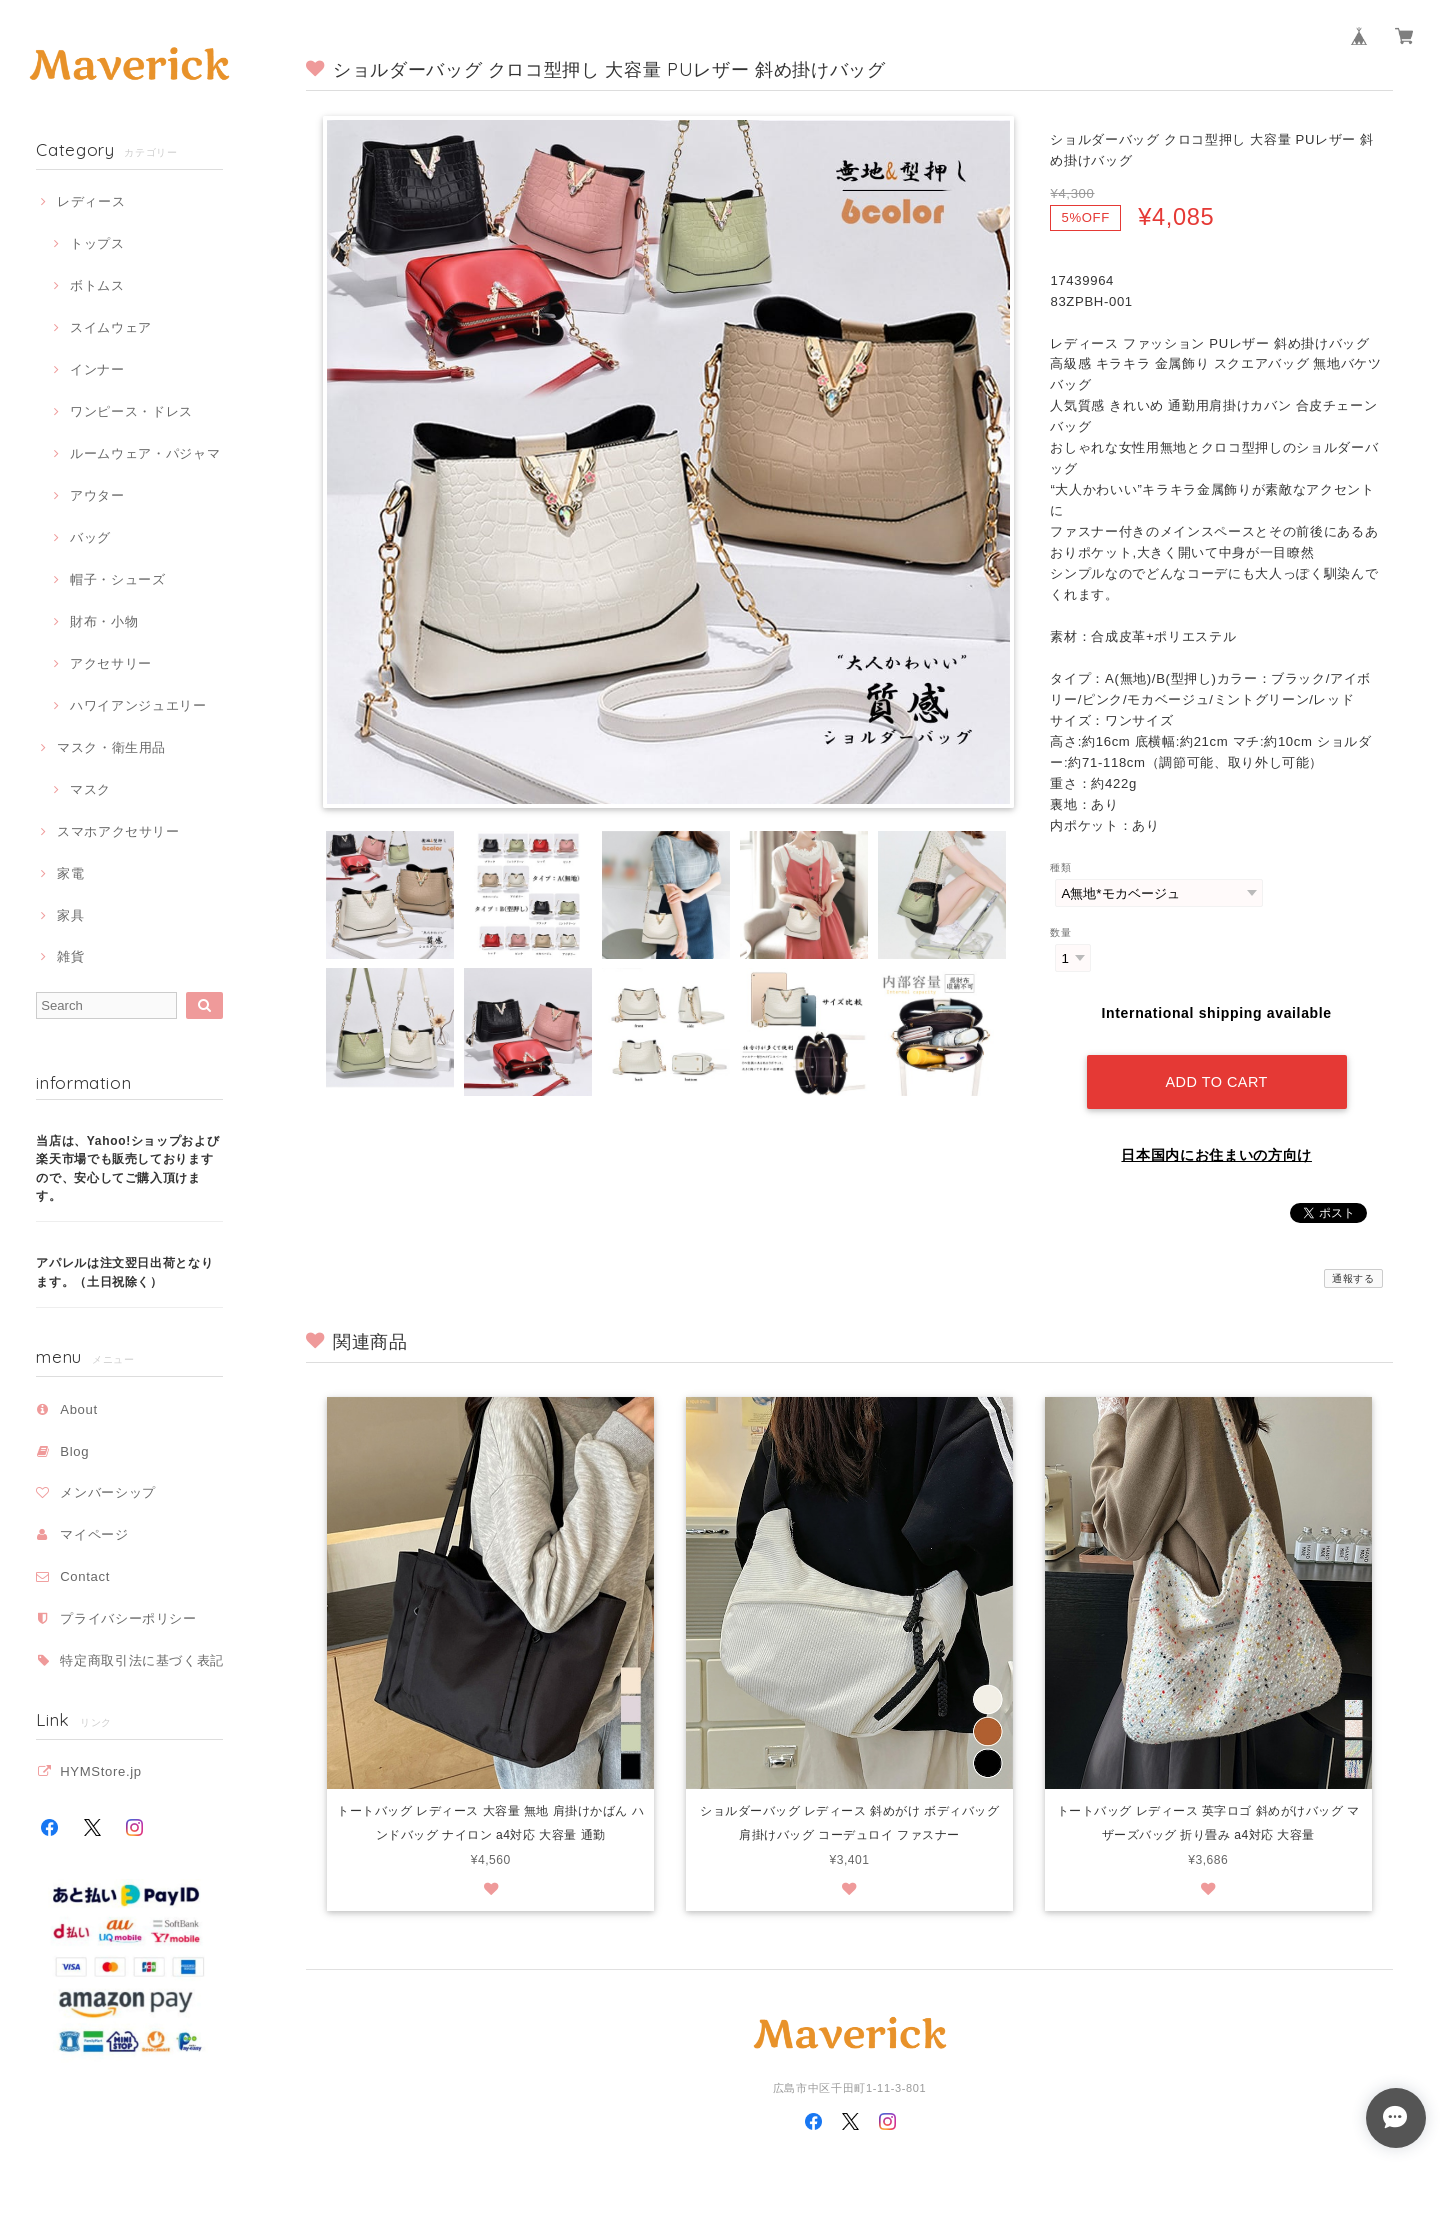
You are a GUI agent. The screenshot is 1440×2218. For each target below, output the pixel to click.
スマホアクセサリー (118, 831)
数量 (1060, 932)
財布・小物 (104, 621)
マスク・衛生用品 (111, 747)
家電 (70, 873)
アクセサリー (111, 663)
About (79, 1409)
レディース (91, 201)
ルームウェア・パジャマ (145, 453)
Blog (74, 1451)
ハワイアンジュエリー (138, 705)
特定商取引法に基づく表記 (142, 1660)
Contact (85, 1576)
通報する (1353, 1278)
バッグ (90, 537)
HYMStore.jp (101, 1771)
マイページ (94, 1534)
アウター (97, 495)
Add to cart (1216, 1082)
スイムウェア (111, 327)
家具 (70, 915)
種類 (1060, 867)
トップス (97, 243)
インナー (97, 369)
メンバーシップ (108, 1492)
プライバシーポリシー (128, 1618)
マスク (90, 789)
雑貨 (70, 956)
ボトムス (97, 285)
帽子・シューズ (118, 579)
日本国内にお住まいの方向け (1216, 1155)
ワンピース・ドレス (131, 411)
